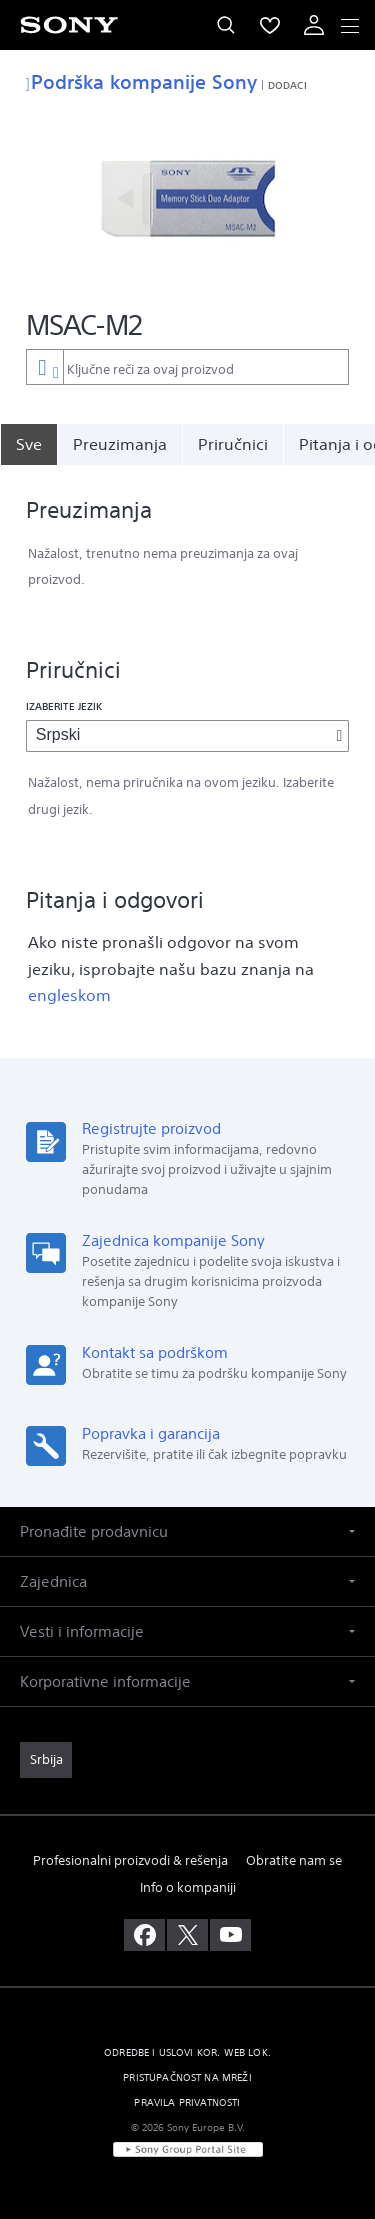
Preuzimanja (120, 444)
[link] (46, 1760)
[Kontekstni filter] (44, 366)
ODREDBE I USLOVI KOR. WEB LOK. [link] (187, 2052)
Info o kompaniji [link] (188, 1887)
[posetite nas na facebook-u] (144, 1935)
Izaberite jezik (64, 706)
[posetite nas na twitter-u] (187, 1935)
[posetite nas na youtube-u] (230, 1935)
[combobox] (187, 367)
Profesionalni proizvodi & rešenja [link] (130, 1860)
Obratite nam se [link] (294, 1860)
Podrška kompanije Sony (141, 81)
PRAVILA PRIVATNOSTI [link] (187, 2102)
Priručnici (233, 444)
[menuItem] (270, 25)
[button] (187, 1531)
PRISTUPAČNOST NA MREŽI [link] (187, 2077)
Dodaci (287, 85)
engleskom (69, 995)
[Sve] (28, 444)
